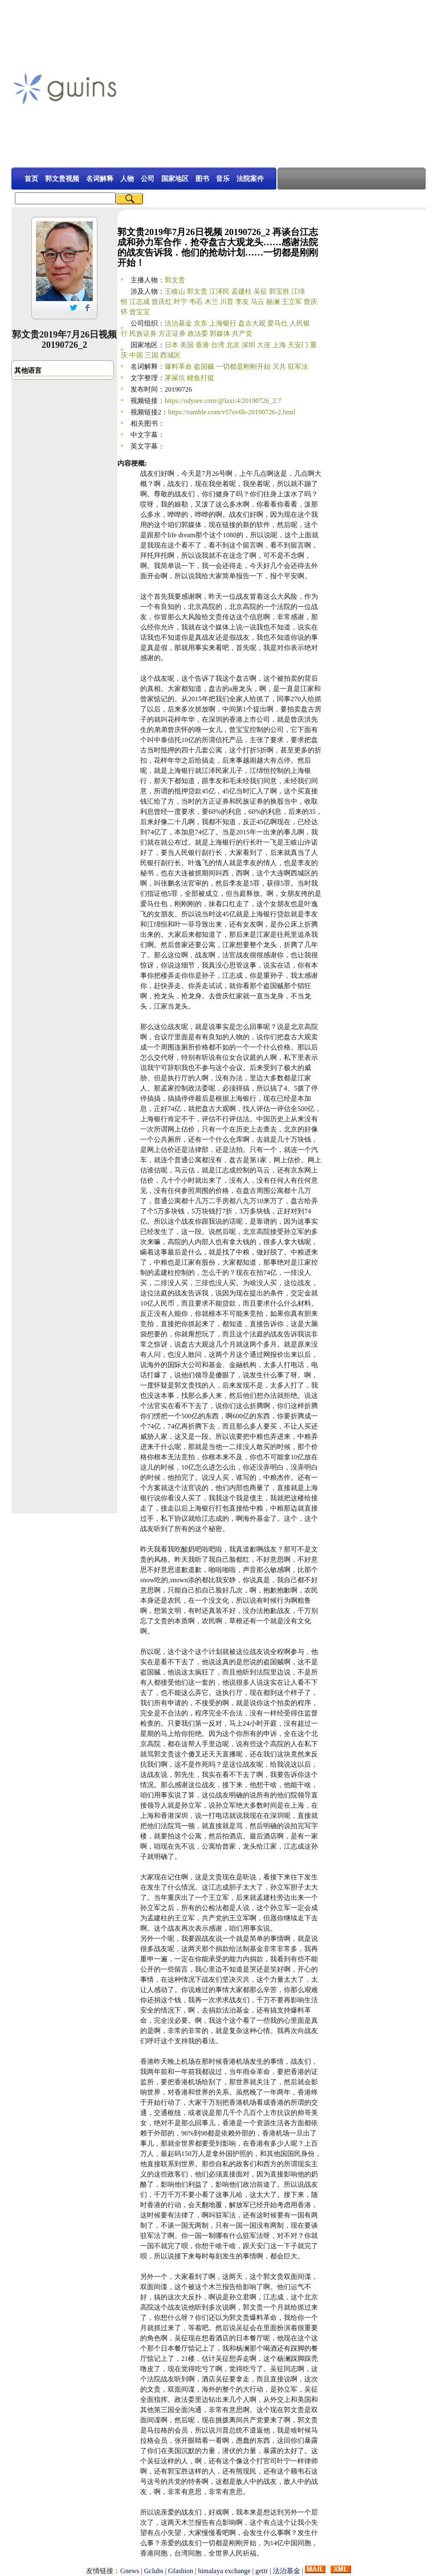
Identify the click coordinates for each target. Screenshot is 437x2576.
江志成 (139, 302)
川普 (227, 302)
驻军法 (298, 367)
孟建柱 (241, 291)
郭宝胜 (279, 291)
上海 (279, 345)
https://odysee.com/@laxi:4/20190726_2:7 (223, 401)
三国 (151, 355)
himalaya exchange (224, 2571)
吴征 (260, 291)
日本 (171, 345)
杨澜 (273, 302)
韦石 (196, 302)
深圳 (248, 345)
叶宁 (180, 302)
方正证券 (172, 334)
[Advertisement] (278, 87)
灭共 (279, 367)
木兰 (211, 302)
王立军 (291, 302)
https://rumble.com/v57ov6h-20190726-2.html (231, 412)
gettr (261, 2571)
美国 (187, 345)
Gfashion (180, 2571)
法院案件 (250, 179)
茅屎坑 (175, 378)
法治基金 (178, 323)
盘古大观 (252, 323)
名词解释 (99, 179)
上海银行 (222, 323)
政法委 (197, 334)
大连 (264, 345)
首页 (31, 179)
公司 (147, 179)
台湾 (217, 345)
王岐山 (175, 291)
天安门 (298, 345)
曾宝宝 (139, 312)
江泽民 (219, 291)
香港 (202, 345)
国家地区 (175, 179)
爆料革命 (178, 367)
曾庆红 (162, 302)
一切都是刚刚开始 (243, 367)
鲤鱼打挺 (200, 378)
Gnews (129, 2571)
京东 (200, 323)
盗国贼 (204, 367)
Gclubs (154, 2571)
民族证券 (143, 334)
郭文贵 (175, 280)
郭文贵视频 (62, 179)
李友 (242, 302)
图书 (202, 179)
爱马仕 (277, 323)
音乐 (223, 179)
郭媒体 (220, 334)
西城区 (170, 355)
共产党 (242, 334)
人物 (127, 179)
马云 (257, 302)
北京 (233, 345)
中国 (136, 355)
